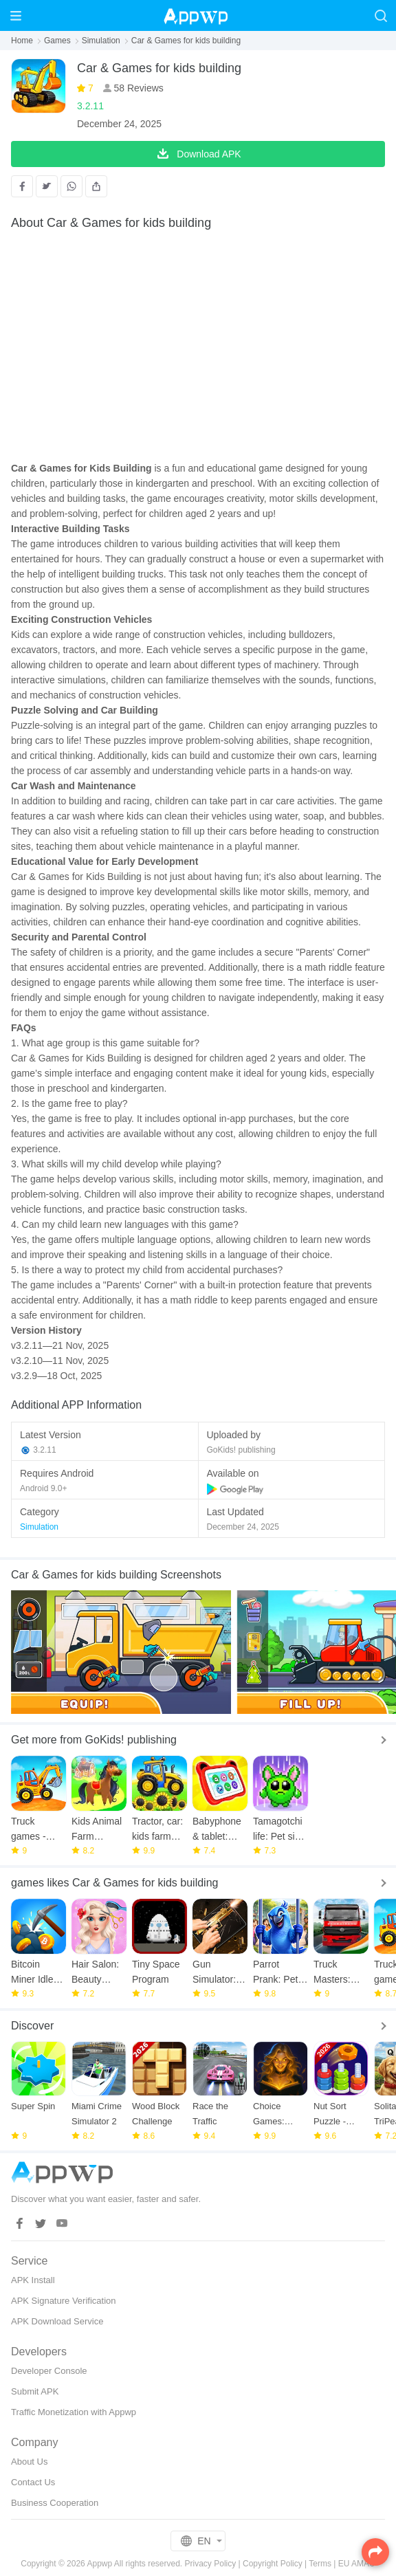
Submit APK (34, 2391)
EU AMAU (356, 2563)
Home (22, 40)
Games (57, 40)
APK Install (33, 2280)
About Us (29, 2461)
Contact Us (33, 2482)
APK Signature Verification (63, 2301)
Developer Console (49, 2371)
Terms (320, 2563)
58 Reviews (137, 87)
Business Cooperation (54, 2503)
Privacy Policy (210, 2563)
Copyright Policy (272, 2563)
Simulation (101, 40)
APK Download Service (57, 2321)
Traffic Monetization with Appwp (73, 2412)
